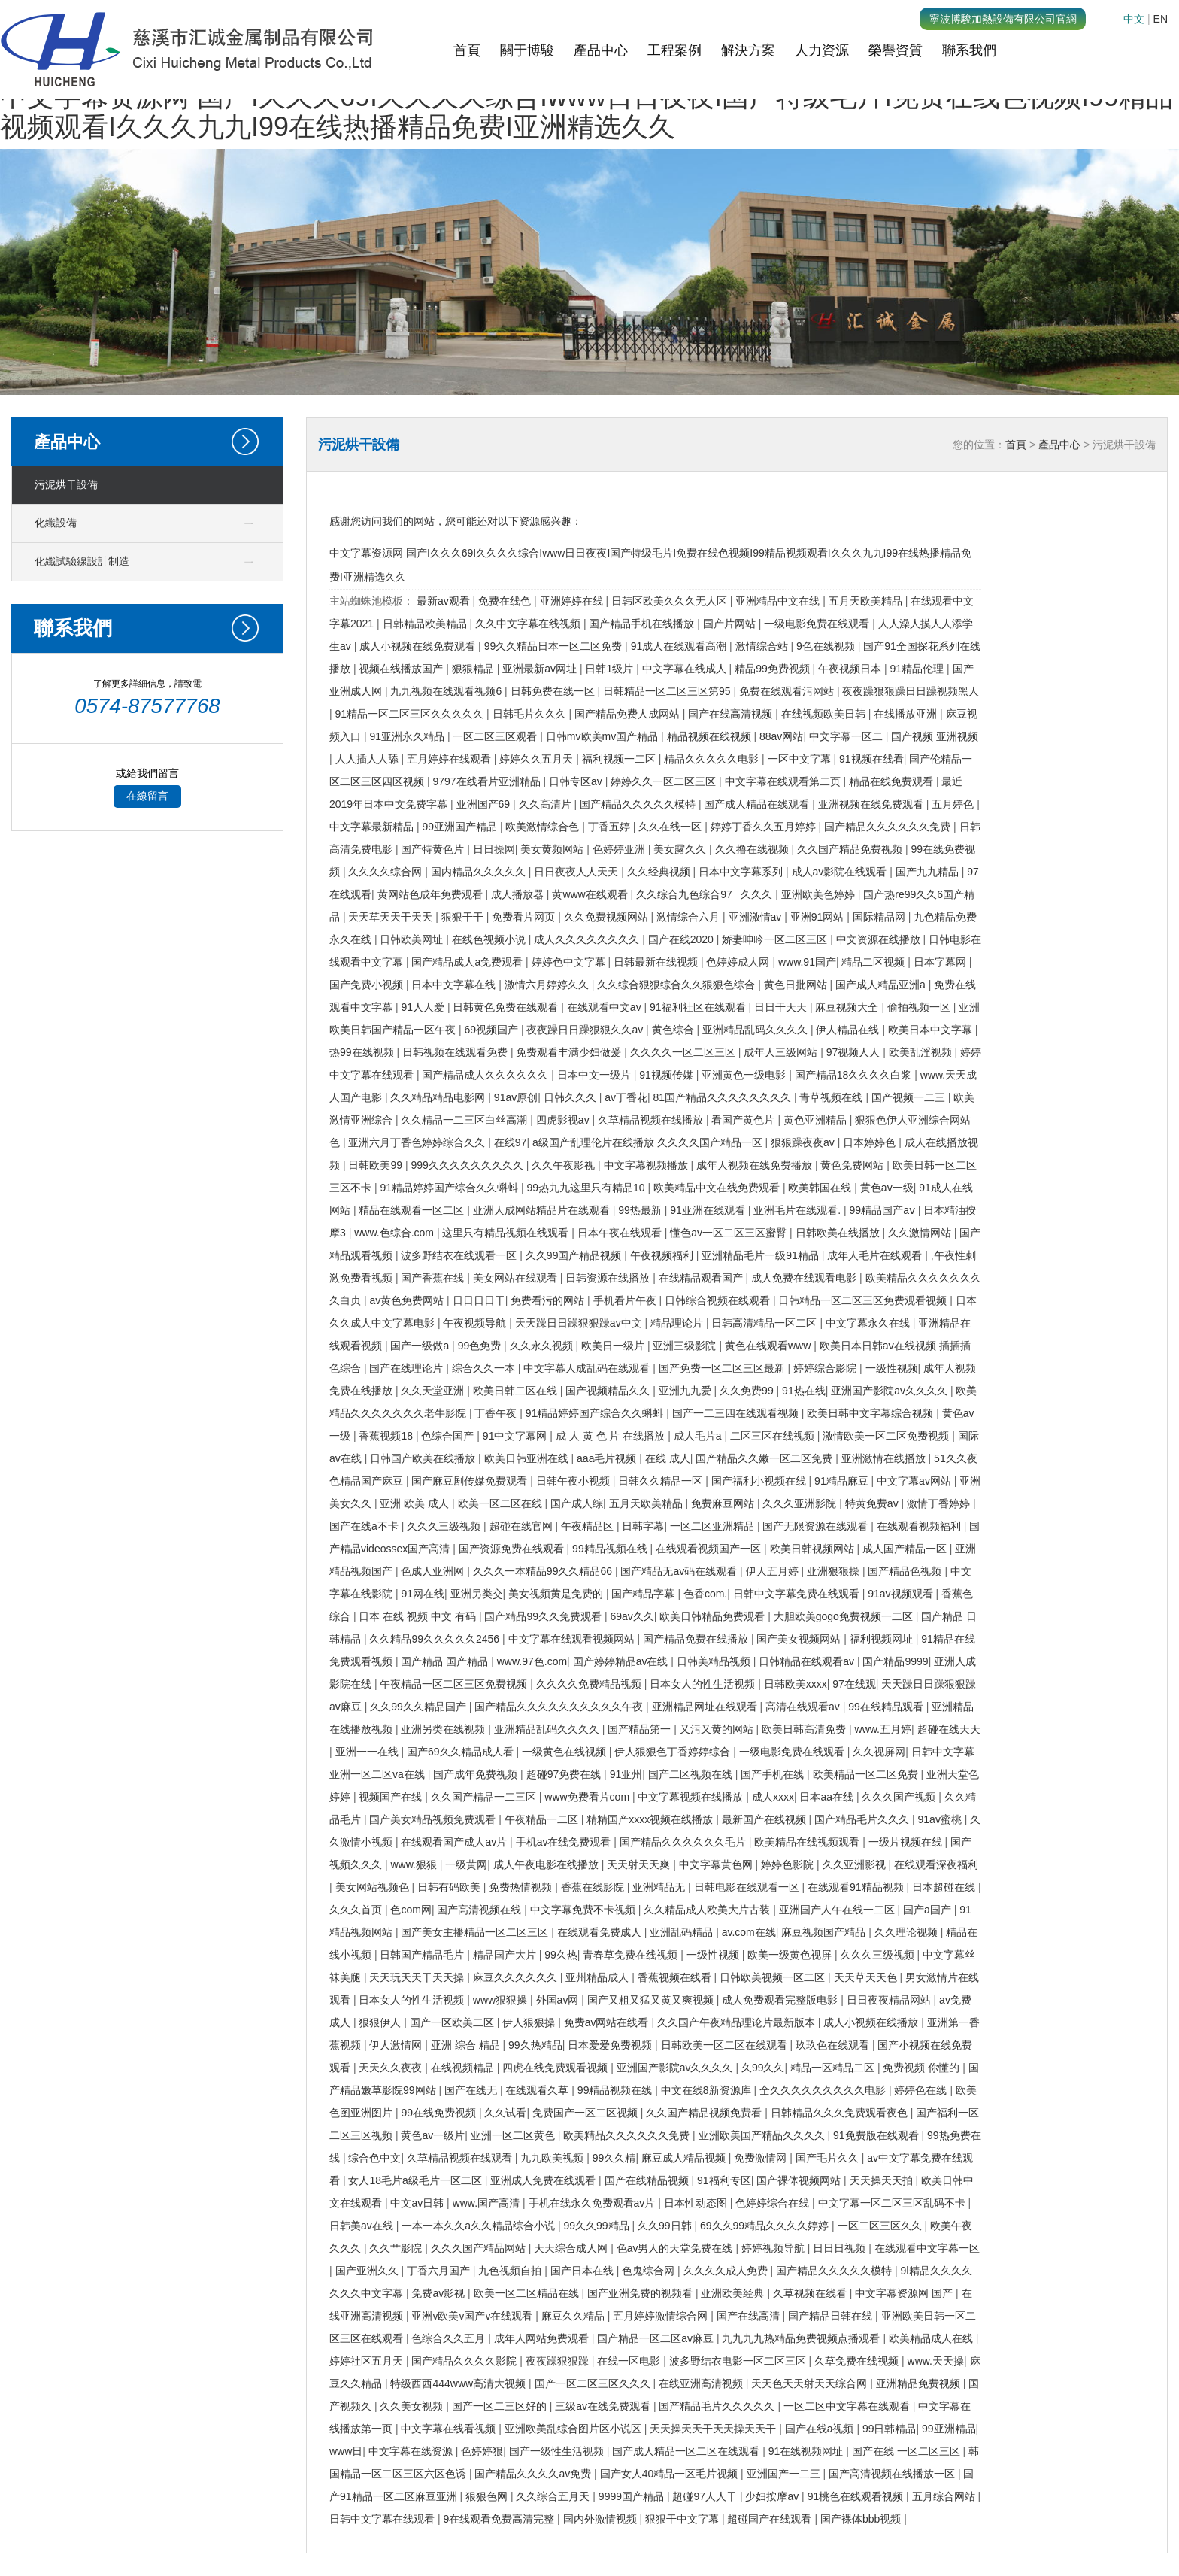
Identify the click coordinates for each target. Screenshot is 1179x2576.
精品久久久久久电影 (713, 759)
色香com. (705, 1594)
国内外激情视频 (601, 2519)
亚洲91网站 (818, 917)
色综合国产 (449, 1436)
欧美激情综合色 (543, 827)
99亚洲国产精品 (460, 827)
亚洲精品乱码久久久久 (756, 1030)
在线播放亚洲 (907, 714)
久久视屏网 (879, 1752)
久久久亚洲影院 (800, 1503)
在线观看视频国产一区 (710, 1549)
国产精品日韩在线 (831, 2316)
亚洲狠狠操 (834, 1571)
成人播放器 (519, 894)
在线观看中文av (605, 1007)
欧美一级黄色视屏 (791, 1955)
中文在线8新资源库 (707, 2090)
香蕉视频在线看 (676, 1977)
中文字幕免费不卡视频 (584, 1910)
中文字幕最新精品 (373, 827)
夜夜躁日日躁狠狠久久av (586, 1030)
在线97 (510, 1142)
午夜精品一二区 (543, 1819)
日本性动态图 (697, 2203)
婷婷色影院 (789, 1864)
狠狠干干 (463, 917)
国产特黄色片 (434, 849)
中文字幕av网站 (915, 1481)
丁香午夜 (497, 1413)
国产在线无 (472, 2090)
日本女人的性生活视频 (704, 1684)
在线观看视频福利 (920, 1526)
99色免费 (481, 1346)
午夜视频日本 (851, 669)
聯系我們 (969, 50)
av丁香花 (626, 1097)
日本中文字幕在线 (455, 985)
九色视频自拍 (511, 2271)
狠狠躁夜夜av (804, 1142)
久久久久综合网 (386, 872)
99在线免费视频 (439, 2113)
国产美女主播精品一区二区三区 (476, 1932)
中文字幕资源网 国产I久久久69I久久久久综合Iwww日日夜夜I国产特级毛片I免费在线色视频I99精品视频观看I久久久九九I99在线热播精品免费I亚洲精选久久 (586, 111)
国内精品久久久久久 (480, 872)
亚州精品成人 (598, 1977)
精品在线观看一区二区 (413, 1210)
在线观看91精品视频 (857, 1887)
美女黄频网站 (553, 849)
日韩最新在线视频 (657, 962)
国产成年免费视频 (476, 1774)
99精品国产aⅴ (884, 1210)
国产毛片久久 (829, 2158)
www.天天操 (936, 2361)
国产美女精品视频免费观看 (434, 1819)
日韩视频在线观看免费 (456, 1052)
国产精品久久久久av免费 (534, 2474)
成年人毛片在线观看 (876, 1255)
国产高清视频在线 (480, 1910)
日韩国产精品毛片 (423, 1955)
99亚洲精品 (949, 2429)
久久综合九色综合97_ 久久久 (705, 894)
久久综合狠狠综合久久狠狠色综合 (677, 985)
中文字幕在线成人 (685, 669)
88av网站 (781, 736)
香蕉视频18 (387, 1436)
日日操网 (494, 849)
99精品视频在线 (611, 1549)
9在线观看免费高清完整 (500, 2519)
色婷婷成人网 (739, 962)
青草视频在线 (832, 1097)
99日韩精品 (889, 2429)
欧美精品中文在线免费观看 (718, 1188)
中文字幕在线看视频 (450, 2429)
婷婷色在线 (922, 2090)
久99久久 (763, 2068)
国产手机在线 (774, 1774)
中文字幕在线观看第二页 (784, 781)
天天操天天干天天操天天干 (714, 2429)
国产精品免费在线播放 (697, 1639)
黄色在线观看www (769, 1346)
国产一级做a (421, 1346)
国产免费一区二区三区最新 (723, 1368)
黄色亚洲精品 (816, 1120)
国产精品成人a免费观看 (468, 962)
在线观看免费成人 (600, 1932)
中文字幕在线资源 (412, 2451)
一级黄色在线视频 (565, 1752)
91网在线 (422, 1594)
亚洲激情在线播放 (885, 1458)
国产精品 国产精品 (446, 1661)
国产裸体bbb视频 (862, 2519)
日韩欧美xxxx (795, 1684)
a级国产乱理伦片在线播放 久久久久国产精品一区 (648, 1142)
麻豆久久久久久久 (516, 1977)
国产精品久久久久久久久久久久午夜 (560, 1707)
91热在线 (804, 1391)
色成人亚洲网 (434, 1571)
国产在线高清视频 (731, 714)
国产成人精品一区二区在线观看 (687, 2451)
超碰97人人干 (705, 2496)
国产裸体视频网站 (800, 2180)
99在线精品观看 (887, 1707)
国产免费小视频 (367, 985)
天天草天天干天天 (391, 917)
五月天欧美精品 (867, 601)
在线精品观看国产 (702, 1278)
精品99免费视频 (773, 669)
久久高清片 (546, 804)
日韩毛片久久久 (531, 714)
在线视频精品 (464, 2068)
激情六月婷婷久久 (548, 985)
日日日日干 (479, 1300)
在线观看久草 (538, 2090)
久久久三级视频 (445, 1526)
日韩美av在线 (362, 2225)
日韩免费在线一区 (554, 691)
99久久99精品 (597, 2225)
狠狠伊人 (381, 2022)
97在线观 (854, 1684)
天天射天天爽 (640, 1864)
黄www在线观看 (591, 894)
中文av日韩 (418, 2203)
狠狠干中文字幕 (683, 2519)
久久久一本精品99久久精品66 (544, 1571)
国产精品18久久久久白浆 (854, 1075)
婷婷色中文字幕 (570, 962)
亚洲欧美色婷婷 (819, 894)
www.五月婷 (883, 1729)
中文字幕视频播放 (647, 1165)
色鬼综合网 (649, 2271)
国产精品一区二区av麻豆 (657, 2338)
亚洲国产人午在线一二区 (838, 1910)
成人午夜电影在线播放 (547, 1864)
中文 (1133, 19)
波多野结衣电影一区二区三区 (739, 2361)
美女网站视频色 (373, 1887)
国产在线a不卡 (365, 1526)
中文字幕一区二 (847, 736)
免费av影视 (439, 2293)
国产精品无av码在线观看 (680, 1571)
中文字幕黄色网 (717, 1864)
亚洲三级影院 (686, 1346)
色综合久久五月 (449, 2338)
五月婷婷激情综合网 (662, 2316)
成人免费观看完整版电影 (781, 2000)
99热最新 (641, 1210)
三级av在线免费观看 (604, 2406)
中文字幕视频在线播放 (692, 1797)
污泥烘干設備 (66, 484)
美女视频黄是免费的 (557, 1594)
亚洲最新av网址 (541, 669)
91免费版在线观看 (877, 2135)
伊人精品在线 (849, 1030)
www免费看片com (588, 1797)
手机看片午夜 (626, 1300)
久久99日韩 (666, 2225)
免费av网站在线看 (608, 2022)
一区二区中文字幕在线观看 (848, 2406)
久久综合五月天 (554, 2496)
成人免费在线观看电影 (805, 1278)
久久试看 (505, 2113)
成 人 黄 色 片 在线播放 (612, 1436)
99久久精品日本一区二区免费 (554, 646)
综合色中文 (374, 2158)
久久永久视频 (543, 1346)
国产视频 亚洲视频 (934, 736)
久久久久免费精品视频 (590, 1684)
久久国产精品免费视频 (851, 849)
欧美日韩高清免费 (805, 1729)
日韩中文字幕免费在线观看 (797, 1594)
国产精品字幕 (644, 1594)
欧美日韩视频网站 (813, 1549)
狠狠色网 (488, 2496)
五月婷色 (954, 804)
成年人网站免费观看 (543, 2338)
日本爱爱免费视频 (611, 2045)
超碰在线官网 (522, 1526)
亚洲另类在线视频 (444, 1729)
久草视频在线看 (811, 2293)
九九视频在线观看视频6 (447, 691)
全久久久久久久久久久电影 (824, 2090)
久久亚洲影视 (856, 1864)
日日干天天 (782, 1007)
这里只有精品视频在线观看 (506, 1233)
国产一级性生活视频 (558, 2451)
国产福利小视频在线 (760, 1481)
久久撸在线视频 (753, 849)
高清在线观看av (804, 1707)
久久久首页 (357, 1910)
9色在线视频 (827, 646)
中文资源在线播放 (879, 939)
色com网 (410, 1910)
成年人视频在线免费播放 (755, 1165)
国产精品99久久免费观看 (544, 1616)
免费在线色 (506, 601)
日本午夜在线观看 (621, 1233)
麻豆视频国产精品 (824, 1932)
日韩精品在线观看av (808, 1661)
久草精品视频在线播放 (652, 1120)
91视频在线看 (871, 759)
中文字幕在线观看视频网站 (573, 1639)
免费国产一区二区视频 (586, 2113)
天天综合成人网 (572, 2248)
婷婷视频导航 (774, 2248)
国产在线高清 (750, 2316)
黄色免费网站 (853, 1165)
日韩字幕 (643, 1526)
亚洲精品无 (660, 1887)
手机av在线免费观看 (565, 1842)
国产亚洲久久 (368, 2271)
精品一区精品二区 (833, 2068)
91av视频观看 (901, 1594)
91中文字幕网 (516, 1436)
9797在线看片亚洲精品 (487, 781)
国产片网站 (731, 623)
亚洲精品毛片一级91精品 (761, 1255)
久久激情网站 (921, 1233)
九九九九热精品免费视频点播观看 (802, 2338)
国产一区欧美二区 (453, 2022)
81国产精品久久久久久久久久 (723, 1097)
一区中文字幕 (801, 759)
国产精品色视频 (906, 1571)
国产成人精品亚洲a (882, 985)
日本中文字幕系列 (742, 872)
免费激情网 (762, 2158)
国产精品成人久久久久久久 (486, 1075)
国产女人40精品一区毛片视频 (670, 2474)
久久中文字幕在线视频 (529, 623)
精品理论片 (678, 1323)
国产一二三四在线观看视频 (737, 1413)
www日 (345, 2451)
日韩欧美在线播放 (839, 1233)
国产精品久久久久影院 (465, 2361)
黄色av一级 (887, 1188)
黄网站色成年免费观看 (431, 894)
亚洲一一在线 (368, 1752)
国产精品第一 (641, 1729)
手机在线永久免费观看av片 (594, 2203)
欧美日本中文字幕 (931, 1030)
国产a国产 (928, 1910)
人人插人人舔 (368, 759)
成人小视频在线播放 (872, 2022)
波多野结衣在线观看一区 (460, 1255)
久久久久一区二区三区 (684, 1052)
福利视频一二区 (620, 759)
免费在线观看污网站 (788, 691)
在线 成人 (667, 1458)
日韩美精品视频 (715, 1661)
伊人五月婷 (774, 1571)
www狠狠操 (501, 2000)
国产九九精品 (929, 872)
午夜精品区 (589, 1526)
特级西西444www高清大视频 (459, 2383)
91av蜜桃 (941, 1819)
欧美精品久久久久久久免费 (628, 2135)
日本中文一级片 (595, 1075)
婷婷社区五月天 (367, 2361)
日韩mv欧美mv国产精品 (603, 736)
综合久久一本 (485, 1368)
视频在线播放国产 (402, 669)
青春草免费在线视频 (631, 1955)
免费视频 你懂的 (922, 2068)
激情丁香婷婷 (940, 1503)
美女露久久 (681, 849)
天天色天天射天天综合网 (810, 2383)
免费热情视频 (522, 1887)
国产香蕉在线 (434, 1278)
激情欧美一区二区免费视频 (887, 1436)
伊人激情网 (397, 2045)
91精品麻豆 (842, 1481)
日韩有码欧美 (450, 1887)
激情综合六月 (689, 917)
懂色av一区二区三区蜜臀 (730, 1233)
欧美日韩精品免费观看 (713, 1616)
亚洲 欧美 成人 (416, 1503)
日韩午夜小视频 (574, 1481)
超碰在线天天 (948, 1729)
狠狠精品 (474, 669)
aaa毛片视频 (608, 1458)
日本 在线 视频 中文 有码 (418, 1616)
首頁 (466, 50)
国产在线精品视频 (648, 2180)
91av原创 (516, 1097)
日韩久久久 (571, 1097)
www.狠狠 (414, 1864)
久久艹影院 (397, 2248)
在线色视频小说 (490, 939)
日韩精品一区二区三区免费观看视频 (864, 1300)
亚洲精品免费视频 (919, 2383)
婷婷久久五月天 (537, 759)
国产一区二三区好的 (501, 2406)
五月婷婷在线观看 (450, 759)
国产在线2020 (682, 939)
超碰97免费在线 (565, 1774)
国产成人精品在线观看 (758, 804)
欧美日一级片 (614, 1346)
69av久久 (631, 1616)
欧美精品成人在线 (932, 2338)
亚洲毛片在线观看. (798, 1210)
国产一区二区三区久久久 (594, 2383)
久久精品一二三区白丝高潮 (465, 1120)
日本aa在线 (827, 1797)
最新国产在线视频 (765, 1819)
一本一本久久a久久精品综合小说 (480, 2225)
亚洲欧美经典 (734, 2293)
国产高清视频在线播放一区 (893, 2474)
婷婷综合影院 (826, 1368)
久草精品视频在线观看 (461, 2158)
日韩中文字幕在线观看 (383, 2519)
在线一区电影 (630, 2361)
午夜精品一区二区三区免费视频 (455, 1684)
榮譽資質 (895, 50)
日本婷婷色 (871, 1142)
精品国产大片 (506, 1955)
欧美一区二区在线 (501, 1503)
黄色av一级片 (433, 2135)
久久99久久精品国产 (419, 1707)
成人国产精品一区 (906, 1549)
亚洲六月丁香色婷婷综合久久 (418, 1142)
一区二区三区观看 (496, 736)
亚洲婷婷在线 (573, 601)
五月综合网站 (945, 2496)
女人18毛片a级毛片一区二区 (416, 2180)
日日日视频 (840, 2248)
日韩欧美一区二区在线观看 (725, 2045)
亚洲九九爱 (686, 1391)
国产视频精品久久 (609, 1391)
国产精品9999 (895, 1661)
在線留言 (147, 796)
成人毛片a (699, 1436)
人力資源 (822, 50)
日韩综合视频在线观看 (719, 1300)
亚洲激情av (757, 917)
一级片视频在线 (906, 1842)
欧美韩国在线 (821, 1188)
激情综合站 (763, 646)
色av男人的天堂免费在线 (676, 2248)
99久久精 (614, 2158)
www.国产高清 (488, 2203)
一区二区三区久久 (881, 2225)
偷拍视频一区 (920, 1007)
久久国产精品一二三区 (485, 1797)
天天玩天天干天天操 (418, 1977)
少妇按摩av (773, 2496)
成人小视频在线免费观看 (418, 646)
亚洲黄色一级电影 (745, 1075)
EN (1160, 19)
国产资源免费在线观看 (513, 1549)
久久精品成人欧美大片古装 (708, 1910)
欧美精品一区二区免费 (867, 1774)
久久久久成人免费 (727, 2271)
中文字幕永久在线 (869, 1323)
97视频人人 (854, 1052)
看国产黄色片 (744, 1120)
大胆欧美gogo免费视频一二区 (845, 1616)
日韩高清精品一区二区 (765, 1323)
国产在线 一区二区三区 (907, 2451)
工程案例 (674, 50)
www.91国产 (807, 962)
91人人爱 (424, 1007)
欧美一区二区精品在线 (528, 2293)
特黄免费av (873, 1503)
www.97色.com (532, 1661)
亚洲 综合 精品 (467, 2045)
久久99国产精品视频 (575, 1255)
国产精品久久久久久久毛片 (684, 1842)
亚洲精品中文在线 (779, 601)
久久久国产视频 (900, 1797)
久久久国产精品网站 (480, 2248)
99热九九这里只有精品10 (586, 1188)
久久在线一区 (671, 827)
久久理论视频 (907, 1932)
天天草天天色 (867, 1977)
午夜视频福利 (663, 1255)
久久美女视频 (413, 2406)
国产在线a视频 (821, 2429)
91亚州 (626, 1774)
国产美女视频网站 (800, 1639)
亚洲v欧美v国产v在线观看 (473, 2316)
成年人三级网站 (782, 1052)
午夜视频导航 (476, 1323)
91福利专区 (724, 2180)
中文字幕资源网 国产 (905, 2293)
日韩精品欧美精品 (426, 623)
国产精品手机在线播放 (643, 623)
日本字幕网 (941, 962)
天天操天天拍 (883, 2180)
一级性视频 (891, 1368)
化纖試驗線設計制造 (82, 561)
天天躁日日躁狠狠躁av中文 (580, 1323)
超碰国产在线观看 (770, 2519)
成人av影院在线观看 (841, 872)
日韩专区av (577, 781)
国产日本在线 (583, 2271)
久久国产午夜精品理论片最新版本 (737, 2022)
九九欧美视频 (553, 2158)
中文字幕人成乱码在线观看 (588, 1368)
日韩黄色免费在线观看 (507, 1007)
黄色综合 (674, 1030)
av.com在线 (749, 1932)
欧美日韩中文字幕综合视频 (871, 1413)
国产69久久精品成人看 (461, 1752)
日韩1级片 (610, 669)
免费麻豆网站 (724, 1503)
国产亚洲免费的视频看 (641, 2293)
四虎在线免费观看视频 (556, 2068)
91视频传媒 (667, 1075)
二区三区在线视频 (773, 1436)
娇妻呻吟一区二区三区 (776, 939)
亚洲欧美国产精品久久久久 (763, 2135)
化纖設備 (56, 523)
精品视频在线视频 (710, 736)
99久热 (560, 1955)
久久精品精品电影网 (439, 1097)
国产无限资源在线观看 (816, 1526)
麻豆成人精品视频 (685, 2158)
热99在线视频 (362, 1052)
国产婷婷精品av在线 (622, 1661)
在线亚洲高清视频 (702, 2383)
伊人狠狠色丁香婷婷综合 (673, 1752)
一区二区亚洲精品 (713, 1526)
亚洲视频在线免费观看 (872, 804)
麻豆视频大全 (848, 1007)
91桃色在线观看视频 (857, 2496)
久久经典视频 (660, 872)
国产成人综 (576, 1503)
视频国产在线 (392, 1797)
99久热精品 (535, 2045)
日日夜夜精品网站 (890, 2000)
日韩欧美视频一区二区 (774, 1977)
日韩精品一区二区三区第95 (668, 691)
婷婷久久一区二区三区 (665, 781)
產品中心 (601, 50)
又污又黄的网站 (718, 1729)
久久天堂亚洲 (434, 1391)
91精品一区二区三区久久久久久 (410, 714)
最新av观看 (445, 601)
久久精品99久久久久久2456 (435, 1639)
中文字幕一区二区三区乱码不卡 (893, 2203)
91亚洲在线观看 (708, 1210)
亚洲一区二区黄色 (514, 2135)
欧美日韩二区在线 (516, 1391)
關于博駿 (527, 50)
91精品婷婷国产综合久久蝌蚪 (450, 1188)
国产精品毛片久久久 (863, 1819)
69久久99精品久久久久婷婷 (766, 2225)
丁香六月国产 (440, 2271)
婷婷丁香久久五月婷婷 (765, 827)
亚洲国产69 (484, 804)
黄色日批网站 (797, 985)
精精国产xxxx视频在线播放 (651, 1819)
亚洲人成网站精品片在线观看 (543, 1210)
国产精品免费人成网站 (628, 714)
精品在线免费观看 (892, 781)
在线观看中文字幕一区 (927, 2248)
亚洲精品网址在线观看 (706, 1707)
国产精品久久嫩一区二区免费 (765, 1458)
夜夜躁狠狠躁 (559, 2361)
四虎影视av (564, 1120)
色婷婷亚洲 (620, 849)
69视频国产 (492, 1030)
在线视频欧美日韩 (824, 714)
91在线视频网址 (807, 2451)
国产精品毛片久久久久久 (718, 2406)
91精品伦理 (918, 669)
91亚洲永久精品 (408, 736)
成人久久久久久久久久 (588, 939)
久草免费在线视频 (858, 2361)
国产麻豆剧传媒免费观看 (470, 1481)
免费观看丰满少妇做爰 (570, 1052)
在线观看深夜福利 (936, 1864)
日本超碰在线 (945, 1887)
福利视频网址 (883, 1639)
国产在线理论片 (407, 1368)
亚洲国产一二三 (785, 2474)
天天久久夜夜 (392, 2068)
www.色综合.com (395, 1233)
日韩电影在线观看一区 (748, 1887)
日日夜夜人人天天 (577, 872)
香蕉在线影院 (594, 1887)
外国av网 (559, 2000)
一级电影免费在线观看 (818, 623)
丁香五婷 (610, 827)
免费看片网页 (525, 917)
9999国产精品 (633, 2496)
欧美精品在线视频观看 (808, 1842)
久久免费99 (748, 1391)
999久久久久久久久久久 (468, 1165)
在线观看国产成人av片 (455, 1842)
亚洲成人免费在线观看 (544, 2180)
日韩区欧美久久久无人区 (670, 601)
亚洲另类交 (476, 1594)
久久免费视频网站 (607, 917)
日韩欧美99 (376, 1165)
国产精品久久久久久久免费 (888, 827)
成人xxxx (773, 1797)
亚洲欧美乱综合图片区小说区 (574, 2429)
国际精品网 (880, 917)
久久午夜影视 (565, 1165)
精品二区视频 (874, 962)
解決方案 (748, 50)
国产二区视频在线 (691, 1774)
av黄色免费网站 (408, 1300)
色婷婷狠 (482, 2451)
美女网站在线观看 (516, 1278)
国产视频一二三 (909, 1097)
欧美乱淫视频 (922, 1052)
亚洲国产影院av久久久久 (890, 1391)
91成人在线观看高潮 (680, 646)
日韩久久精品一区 (661, 1481)
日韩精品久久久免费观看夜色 (841, 2113)
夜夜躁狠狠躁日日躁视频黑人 (910, 691)
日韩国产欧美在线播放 (424, 1458)
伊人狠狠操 (530, 2022)
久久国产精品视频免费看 (705, 2113)
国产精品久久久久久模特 (639, 804)
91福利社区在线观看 (699, 1007)
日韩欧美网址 (413, 939)
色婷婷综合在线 (773, 2203)
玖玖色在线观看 (834, 2045)
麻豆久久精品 (574, 2316)
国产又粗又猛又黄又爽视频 (652, 2000)
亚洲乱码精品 (683, 1932)
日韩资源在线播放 (609, 1278)
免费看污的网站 (549, 1300)
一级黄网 (466, 1864)
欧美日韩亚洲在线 (527, 1458)
